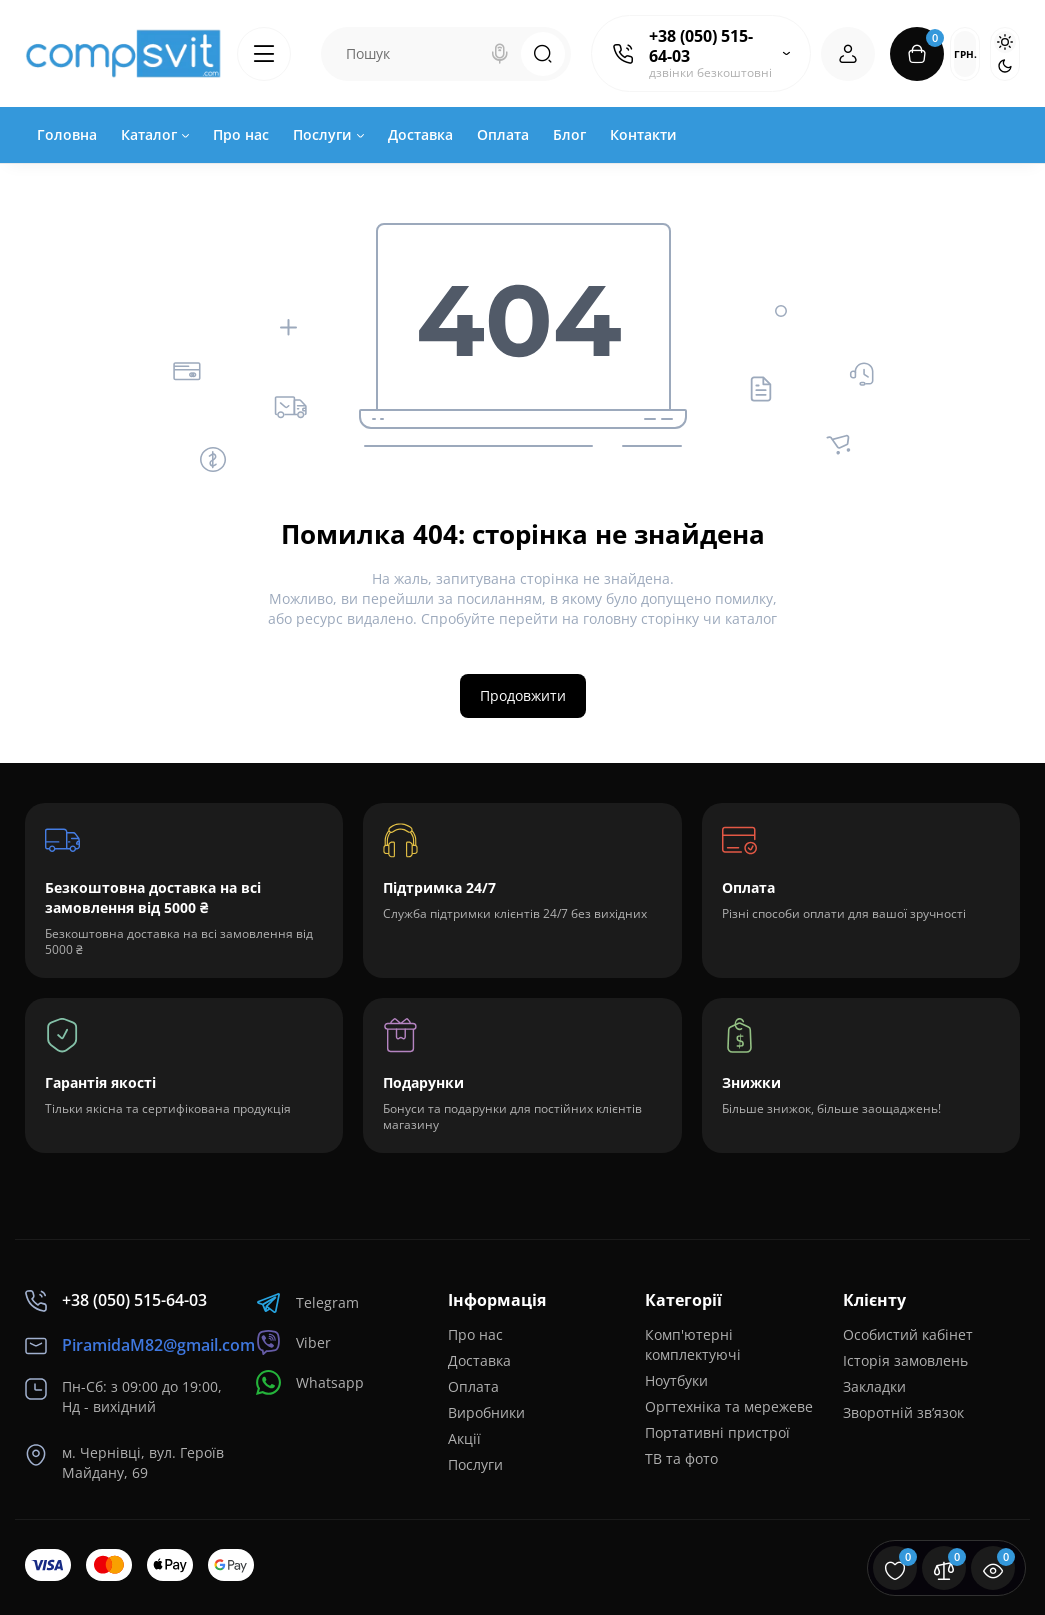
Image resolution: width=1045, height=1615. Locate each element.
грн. (965, 54)
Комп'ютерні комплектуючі (693, 1344)
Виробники (486, 1412)
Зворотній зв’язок (903, 1412)
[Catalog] (264, 54)
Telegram (307, 1302)
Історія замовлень (905, 1360)
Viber (293, 1342)
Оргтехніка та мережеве (729, 1406)
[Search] (500, 54)
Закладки (874, 1386)
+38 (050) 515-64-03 (701, 46)
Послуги (475, 1464)
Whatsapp (310, 1382)
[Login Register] (848, 54)
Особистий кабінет (908, 1334)
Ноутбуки (676, 1380)
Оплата (473, 1386)
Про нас (475, 1334)
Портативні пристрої (717, 1432)
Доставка (479, 1360)
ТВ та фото (681, 1458)
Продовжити (523, 695)
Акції (464, 1438)
